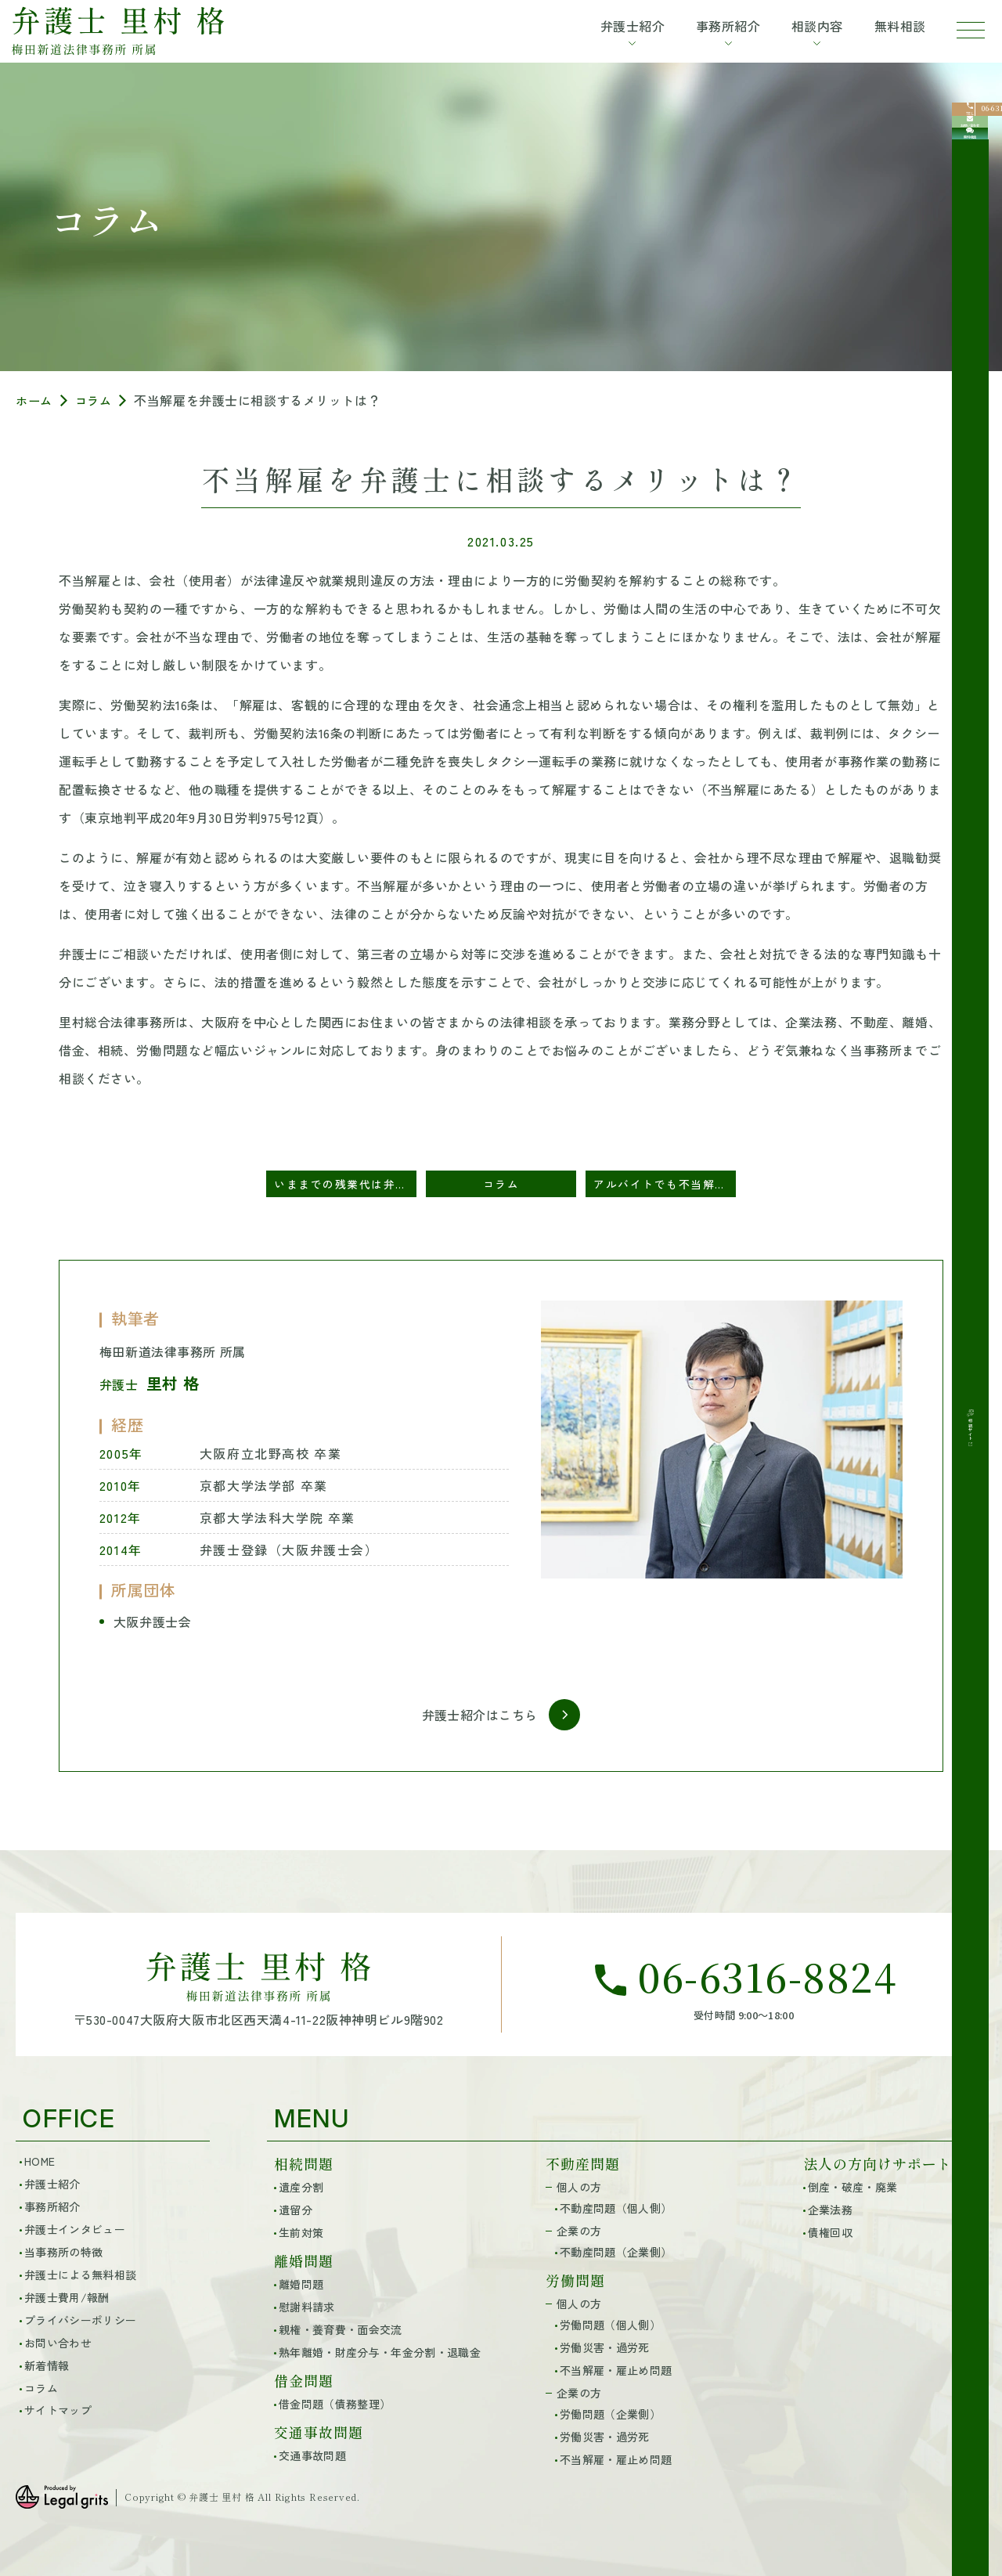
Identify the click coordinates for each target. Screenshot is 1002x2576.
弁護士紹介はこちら (480, 1714)
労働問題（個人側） (610, 2323)
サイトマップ (58, 2409)
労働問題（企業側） (610, 2412)
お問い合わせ (58, 2341)
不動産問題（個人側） (616, 2207)
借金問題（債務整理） (335, 2402)
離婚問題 (301, 2283)
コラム (97, 400)
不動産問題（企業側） (616, 2250)
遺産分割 (301, 2186)
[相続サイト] (977, 308)
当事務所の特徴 (63, 2250)
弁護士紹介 (52, 2182)
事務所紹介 (52, 2205)
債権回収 (830, 2231)
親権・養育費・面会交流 (340, 2328)
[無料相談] (977, 228)
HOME (39, 2159)
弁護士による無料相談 (80, 2273)
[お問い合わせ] (977, 178)
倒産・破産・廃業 (853, 2186)
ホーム (35, 400)
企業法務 (830, 2209)
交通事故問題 (312, 2454)
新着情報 (46, 2364)
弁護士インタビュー (74, 2227)
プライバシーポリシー (80, 2318)
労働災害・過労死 (605, 2346)
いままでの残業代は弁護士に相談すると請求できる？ (345, 1184)
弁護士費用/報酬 (67, 2296)
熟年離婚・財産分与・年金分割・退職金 (380, 2350)
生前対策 (301, 2231)
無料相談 (887, 28)
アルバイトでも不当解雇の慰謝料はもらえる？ (664, 1184)
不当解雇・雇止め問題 (616, 2368)
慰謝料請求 (307, 2306)
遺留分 (295, 2209)
